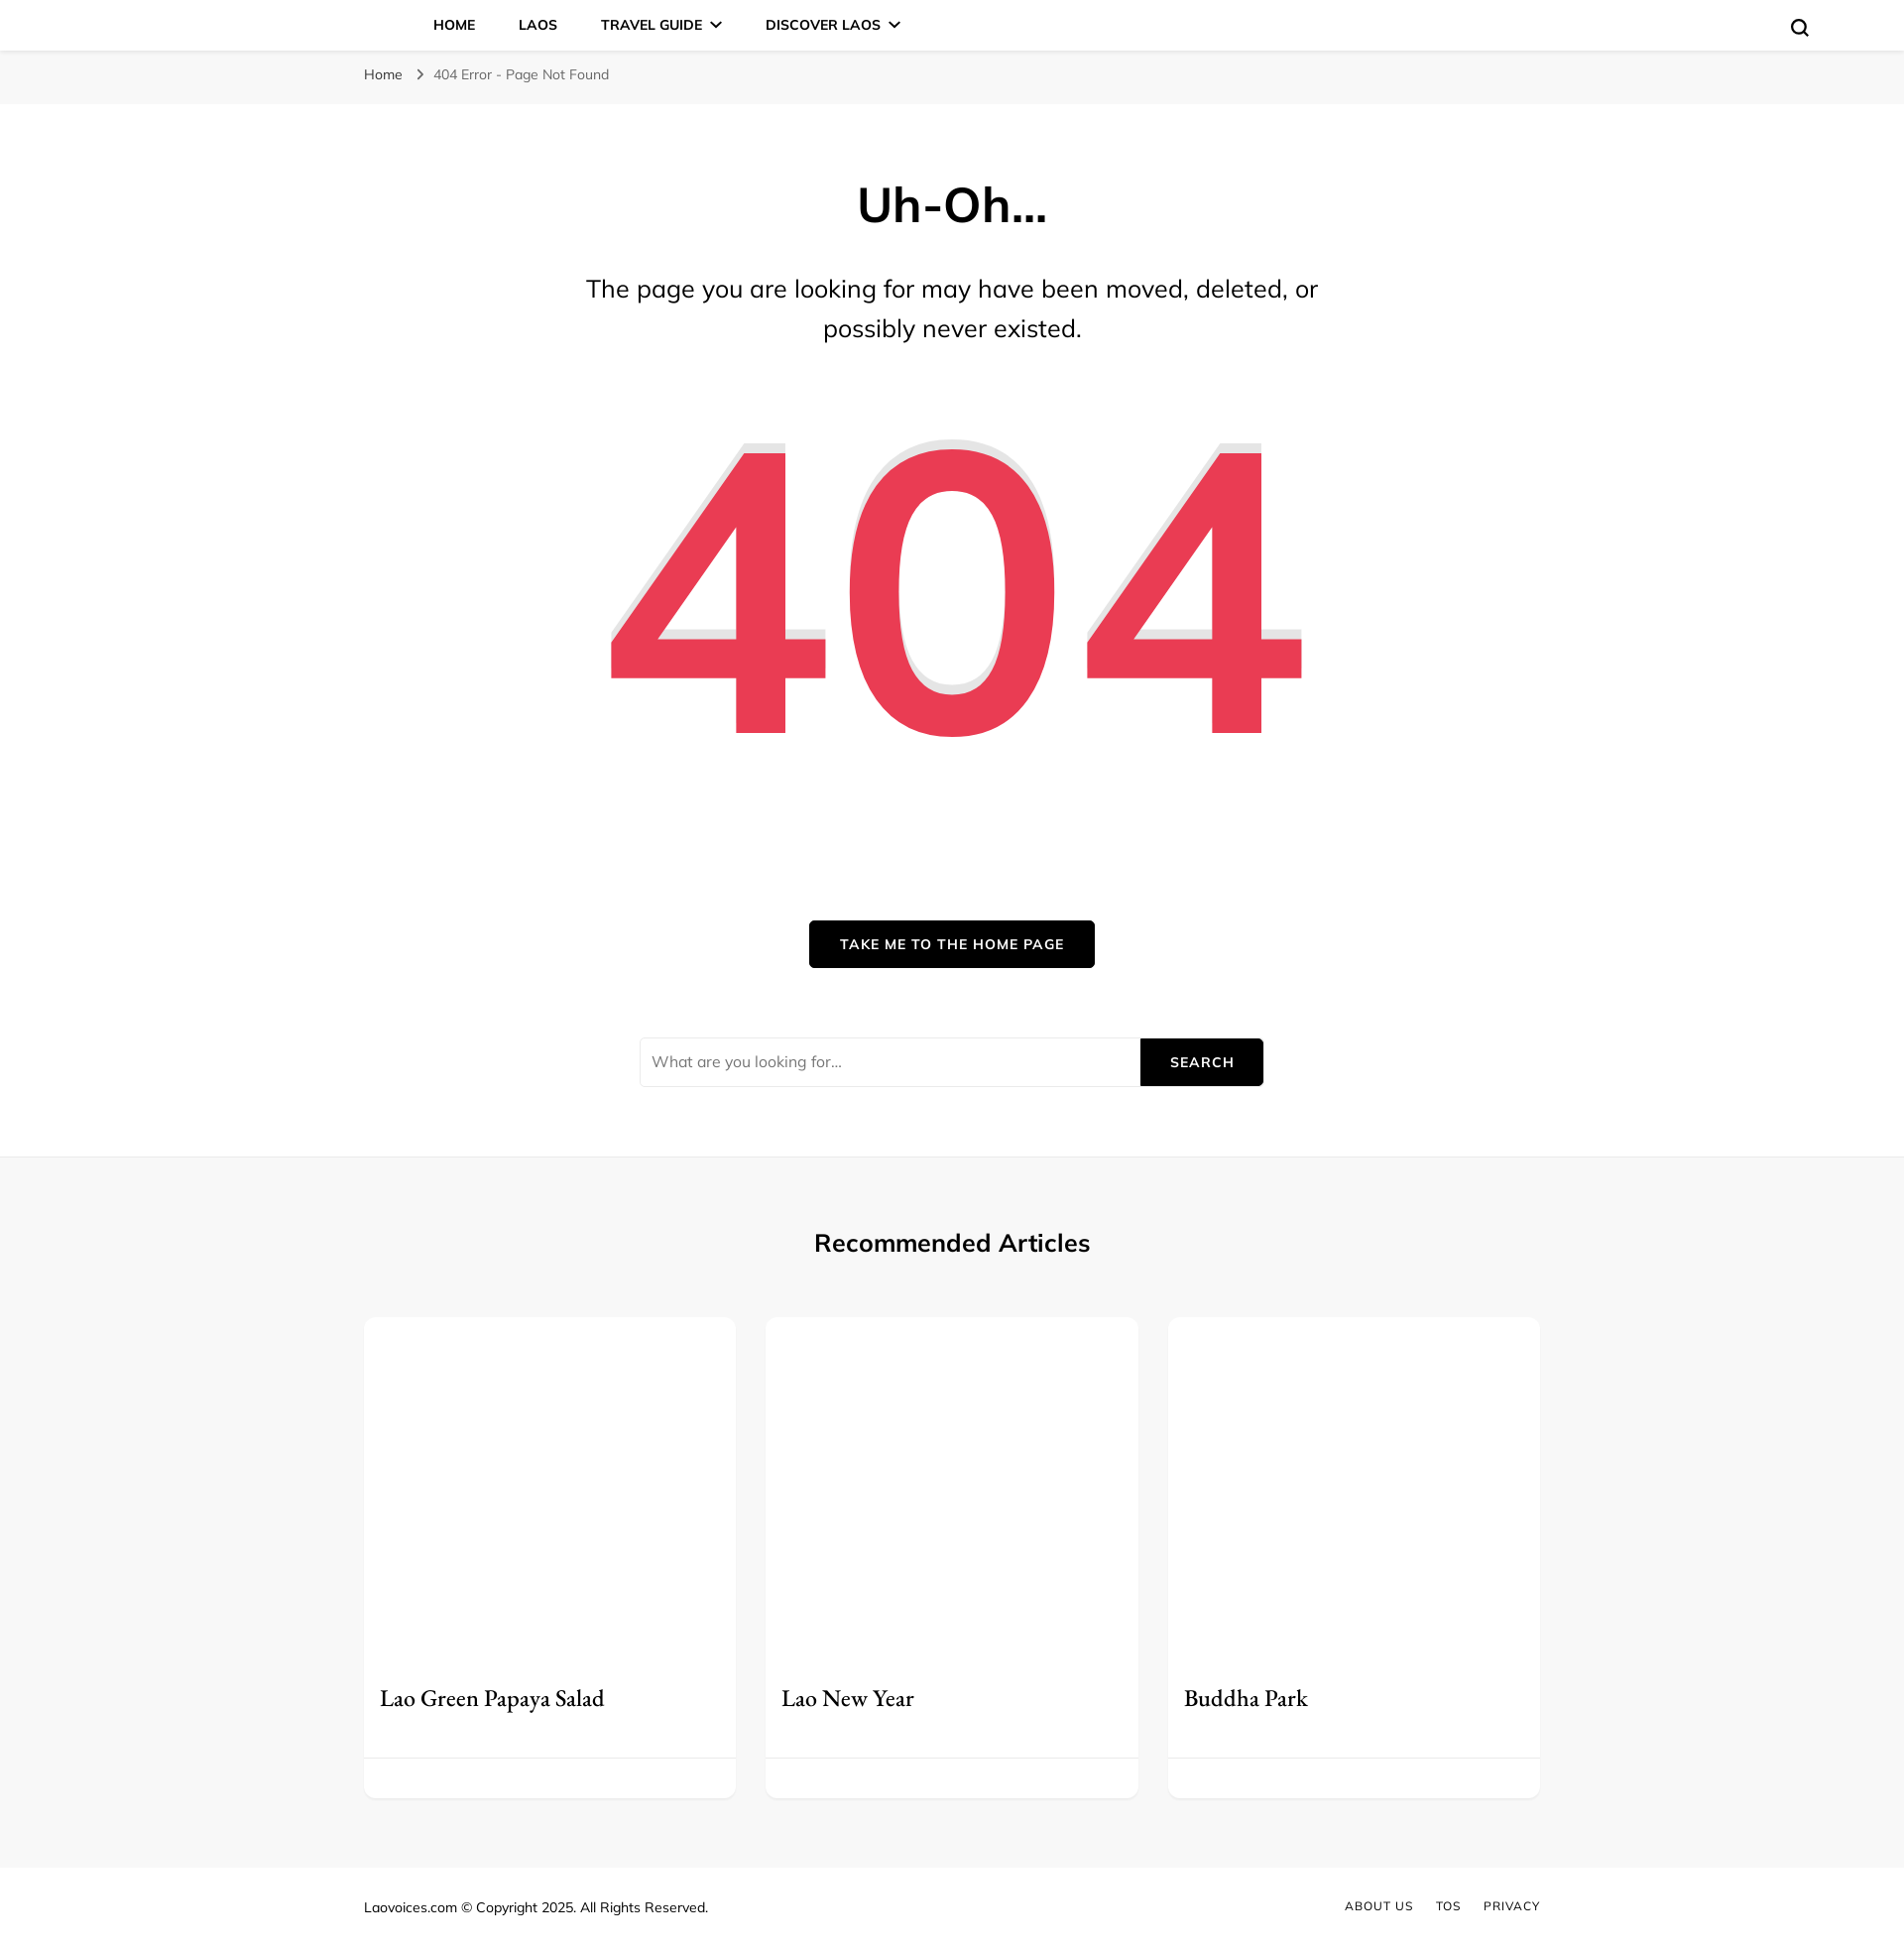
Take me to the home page (952, 944)
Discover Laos (823, 25)
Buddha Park (1246, 1697)
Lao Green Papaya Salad (492, 1697)
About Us (1379, 1905)
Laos (538, 25)
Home (454, 25)
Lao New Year (847, 1697)
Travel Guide (651, 25)
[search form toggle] (1800, 28)
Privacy (1512, 1905)
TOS (1448, 1905)
